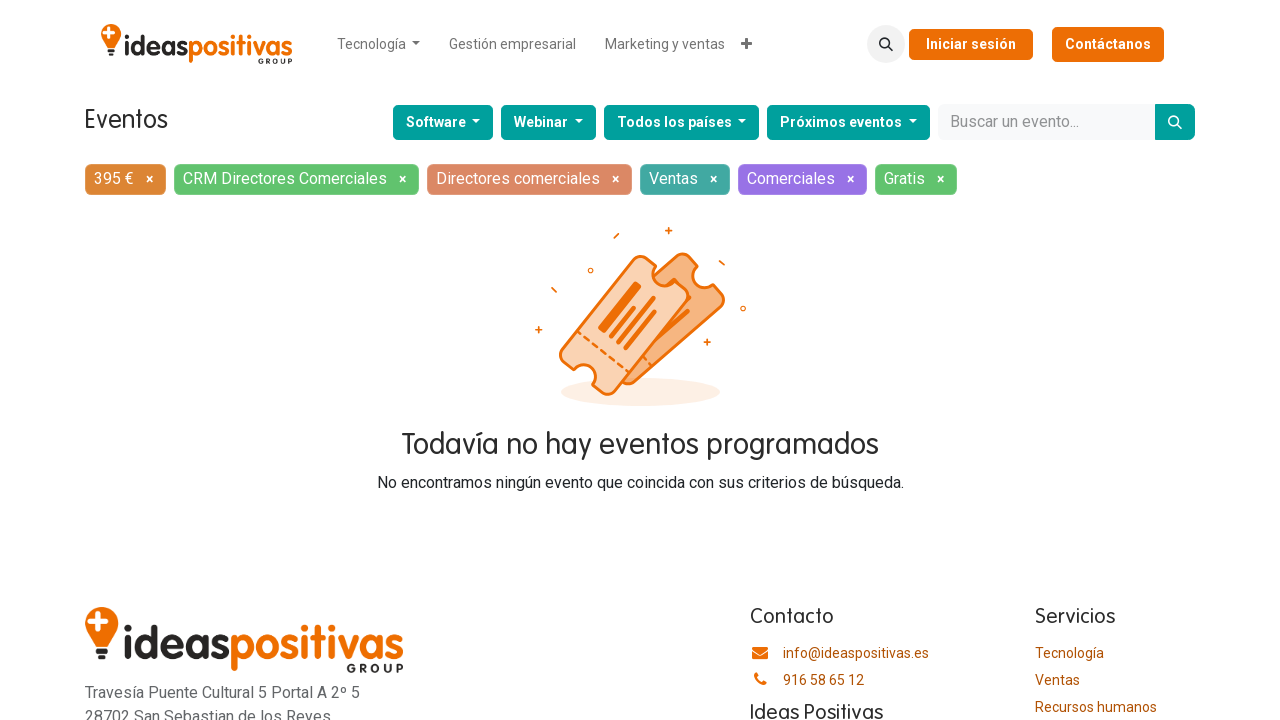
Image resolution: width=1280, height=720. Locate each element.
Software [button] (437, 122)
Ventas (1057, 680)
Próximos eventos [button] (842, 122)
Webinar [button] (542, 122)
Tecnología (1069, 653)
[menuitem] (379, 44)
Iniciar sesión (971, 44)
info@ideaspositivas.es (856, 653)
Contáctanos (1108, 44)
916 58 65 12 (823, 680)
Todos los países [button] (676, 122)
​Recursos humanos (1096, 707)
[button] (886, 44)
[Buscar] (1175, 122)
